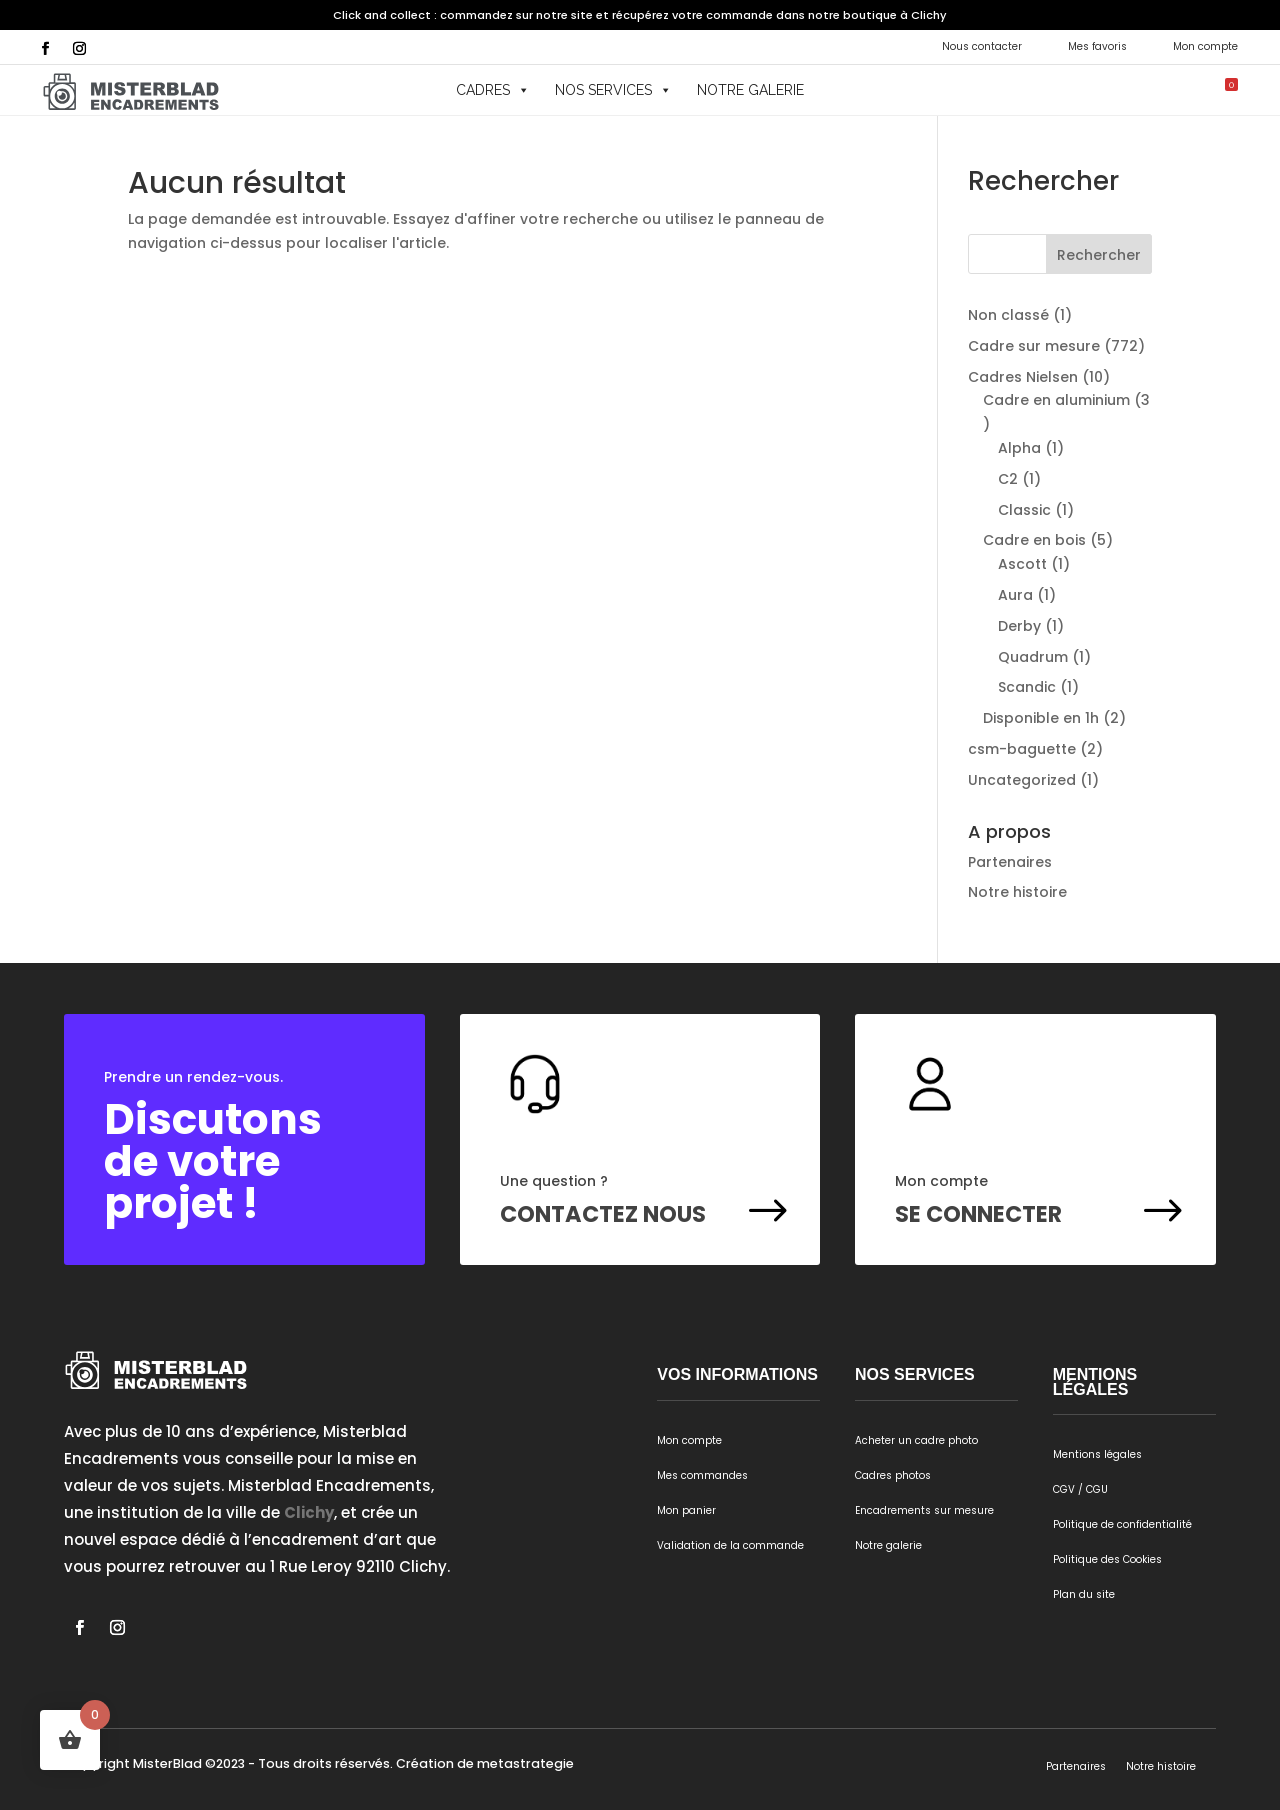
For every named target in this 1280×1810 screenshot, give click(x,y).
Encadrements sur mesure (924, 1510)
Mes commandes (702, 1475)
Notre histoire (1017, 892)
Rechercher (1099, 255)
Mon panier (686, 1510)
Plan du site (1084, 1594)
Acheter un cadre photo (916, 1440)
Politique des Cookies (1107, 1559)
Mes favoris (1097, 46)
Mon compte (1205, 46)
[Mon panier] (1216, 90)
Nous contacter (982, 46)
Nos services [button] (613, 90)
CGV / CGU (1080, 1489)
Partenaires (1010, 862)
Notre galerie (750, 90)
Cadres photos (893, 1475)
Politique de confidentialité (1122, 1524)
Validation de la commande (730, 1545)
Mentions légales (1097, 1454)
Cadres (493, 90)
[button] (1156, 90)
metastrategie (525, 1763)
